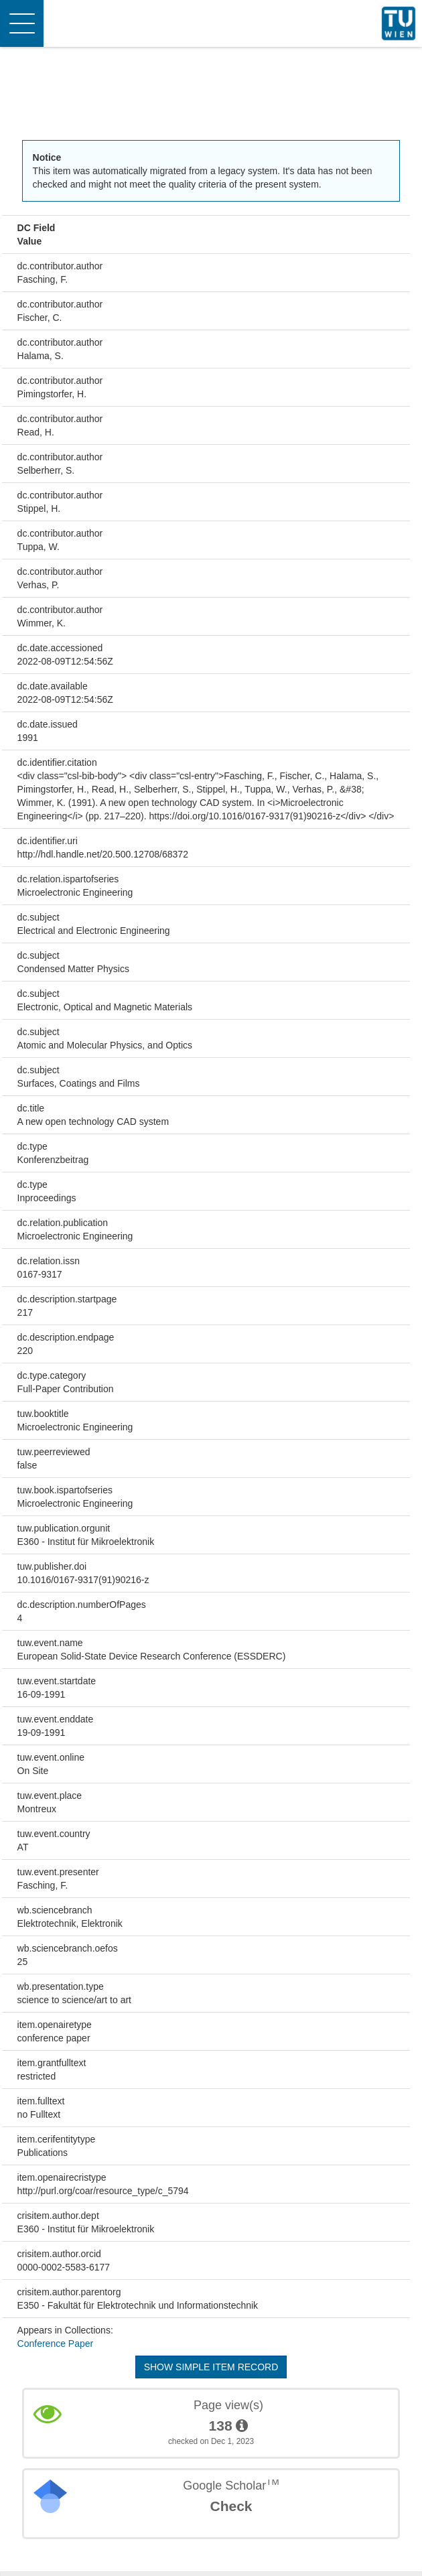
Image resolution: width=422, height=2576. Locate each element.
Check (231, 2506)
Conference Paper (55, 2343)
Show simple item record (211, 2367)
